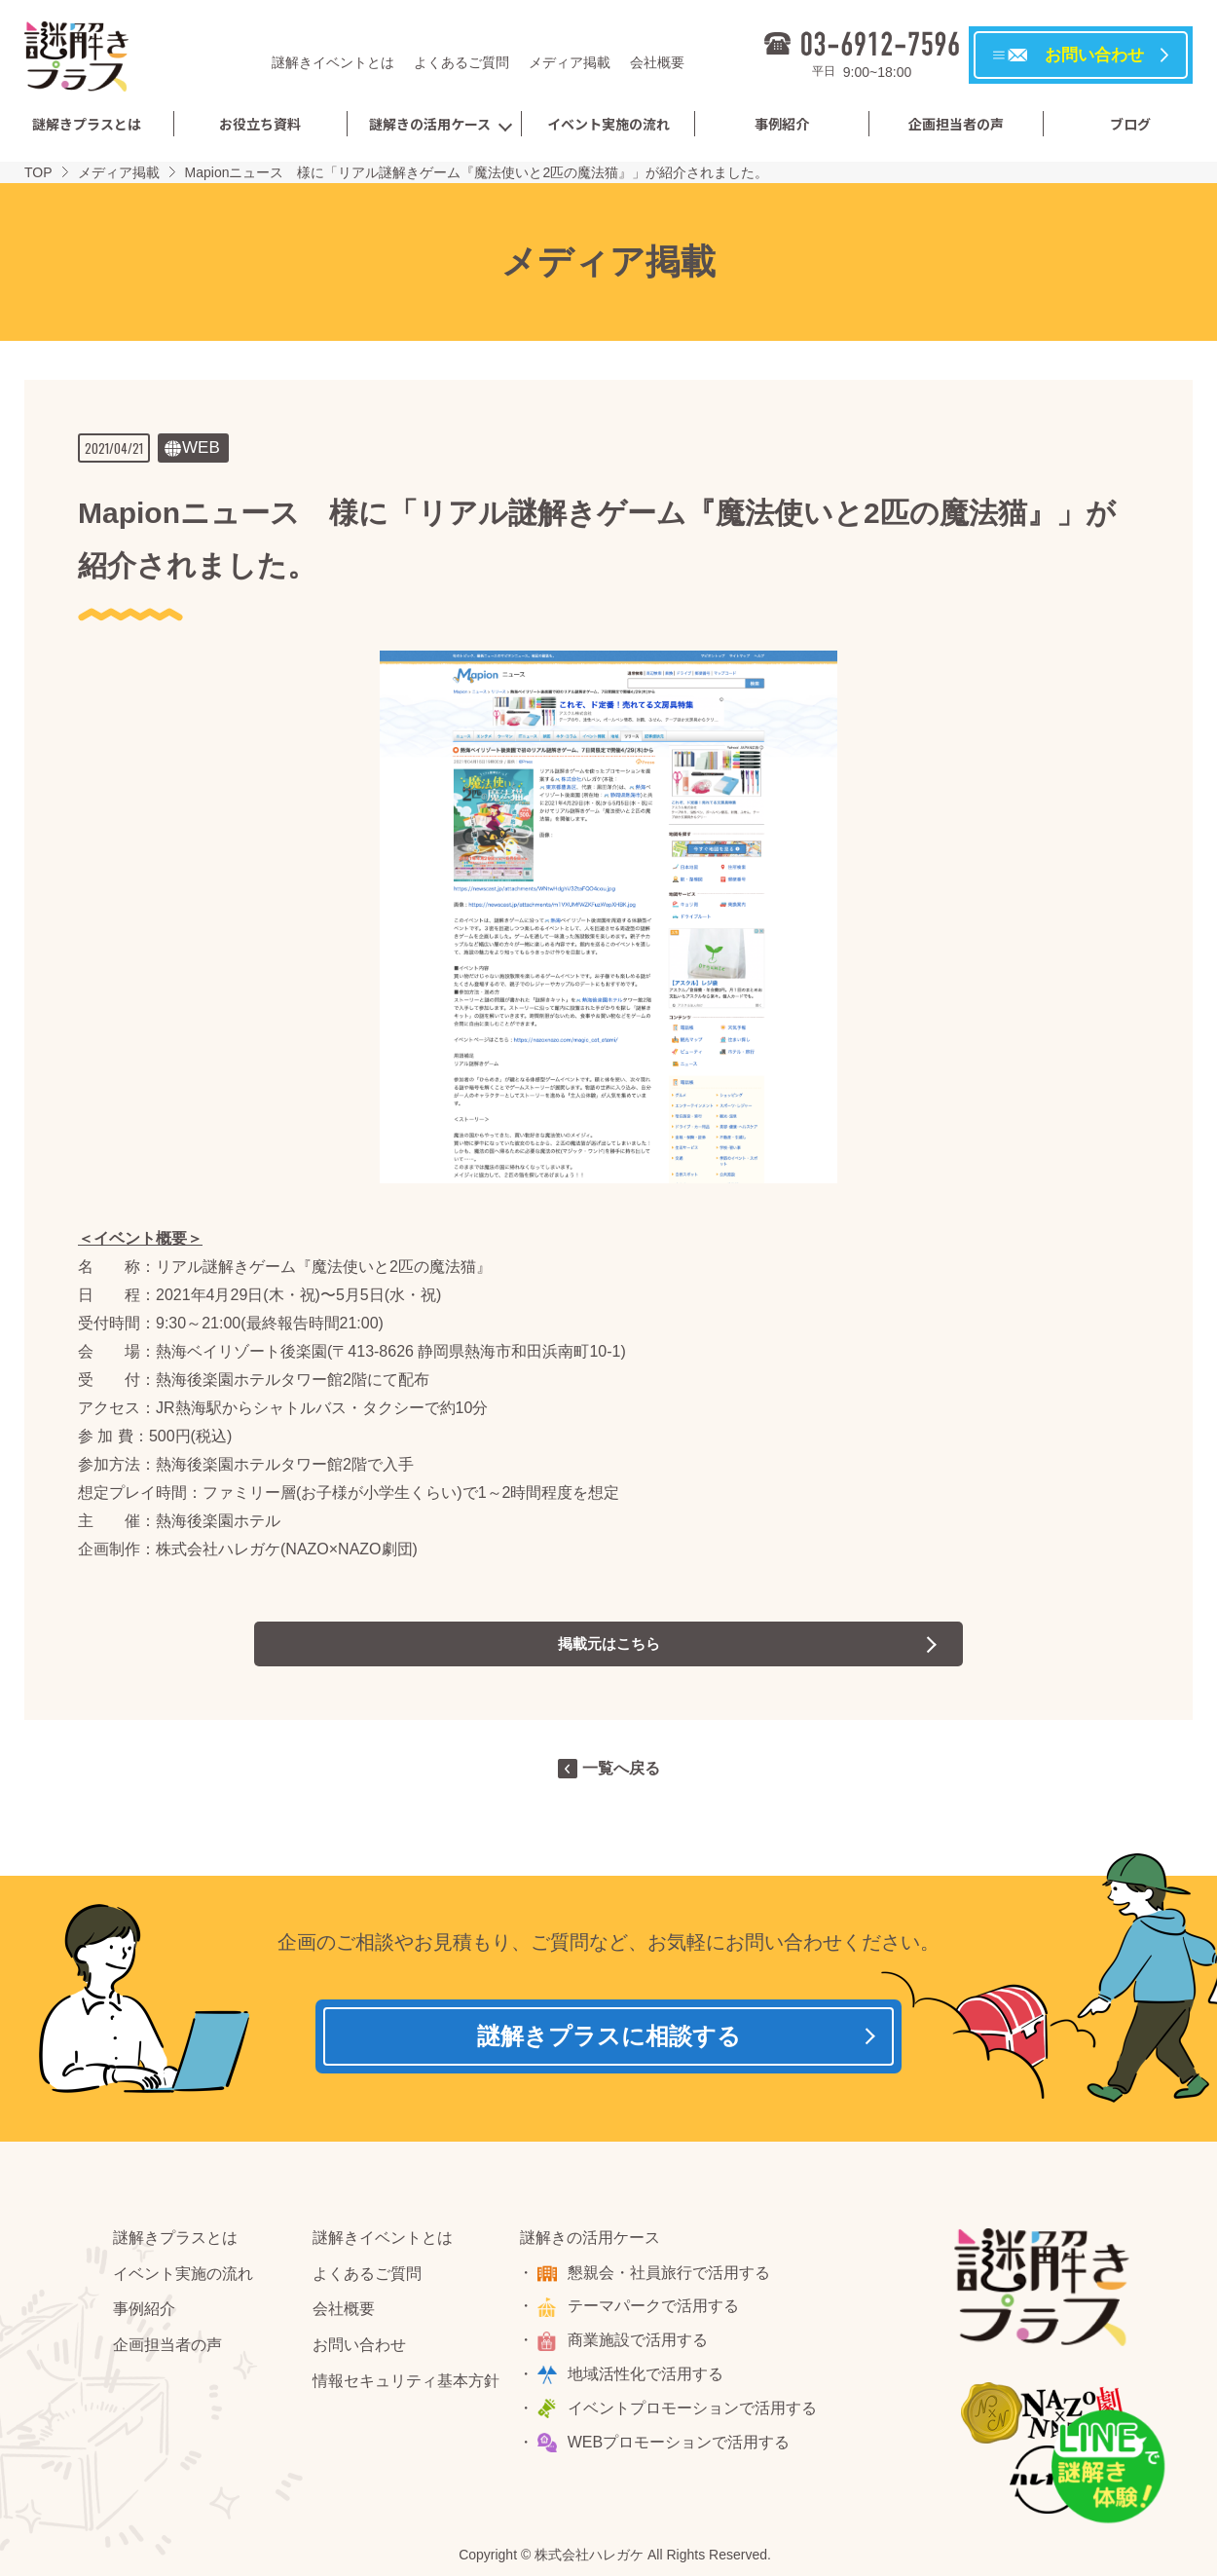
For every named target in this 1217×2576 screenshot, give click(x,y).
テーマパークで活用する (655, 2310)
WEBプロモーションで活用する (681, 2446)
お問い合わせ (359, 2349)
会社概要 (657, 62)
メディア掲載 (569, 62)
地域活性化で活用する (647, 2378)
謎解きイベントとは (333, 62)
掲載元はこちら (608, 1643)
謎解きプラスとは (86, 123)
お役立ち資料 (260, 123)
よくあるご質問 (461, 62)
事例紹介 (782, 123)
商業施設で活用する (640, 2344)
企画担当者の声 (956, 123)
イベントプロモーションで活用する (694, 2412)
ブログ (1130, 123)
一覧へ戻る (621, 1768)
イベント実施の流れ (608, 123)
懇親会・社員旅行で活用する (671, 2276)
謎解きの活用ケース (430, 123)
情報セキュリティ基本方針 (406, 2384)
